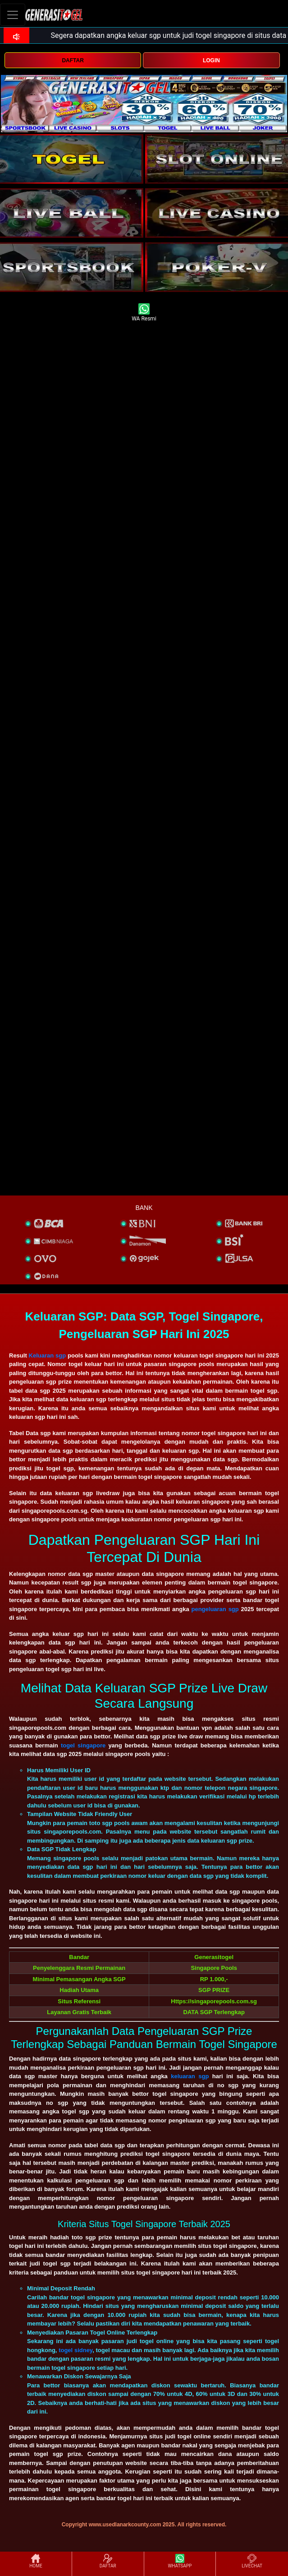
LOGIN (211, 60)
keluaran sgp (190, 2076)
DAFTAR (72, 60)
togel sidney (75, 2350)
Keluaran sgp (47, 1355)
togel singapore (83, 1745)
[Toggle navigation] (12, 15)
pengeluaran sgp (214, 1609)
